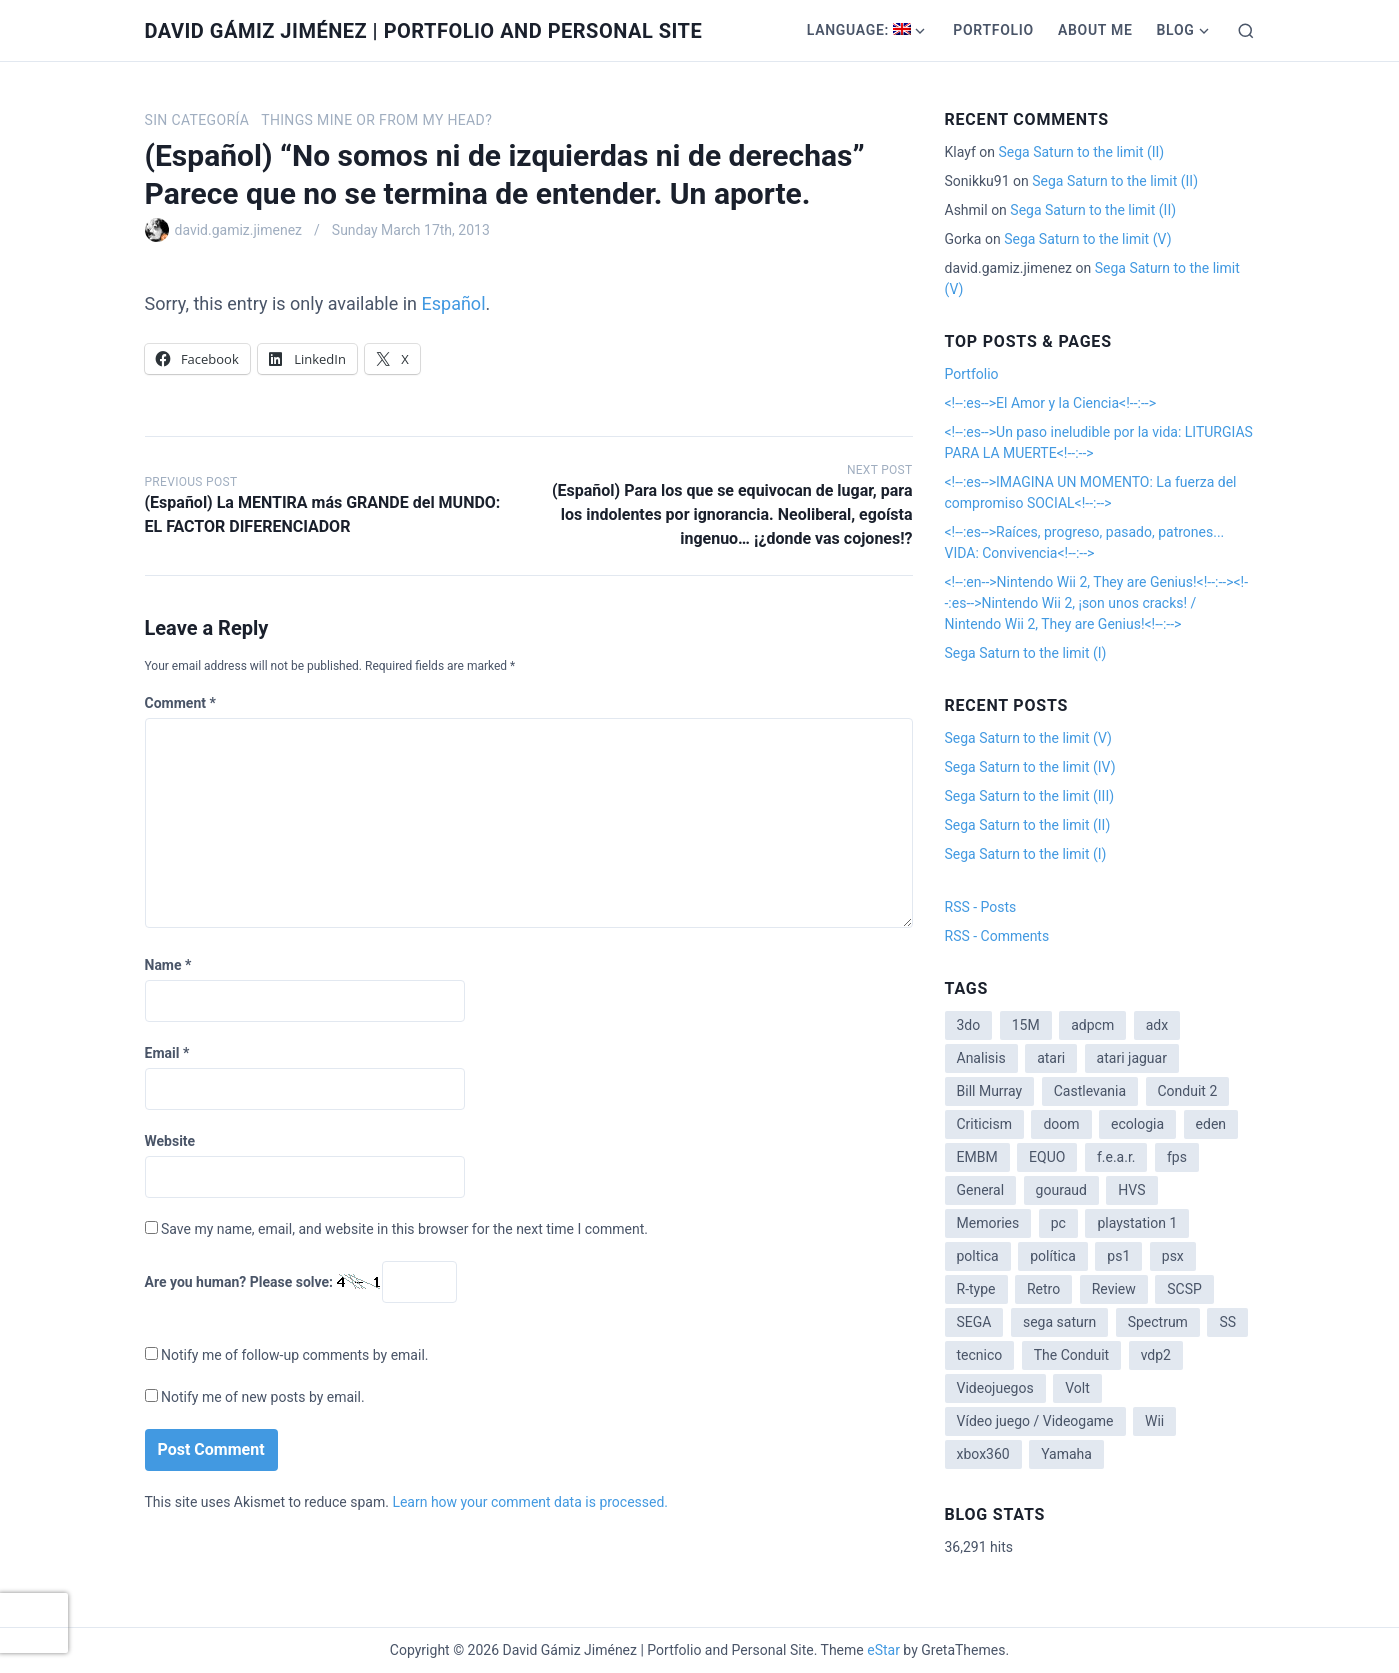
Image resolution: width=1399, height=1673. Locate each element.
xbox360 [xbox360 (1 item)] (983, 1454)
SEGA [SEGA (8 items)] (974, 1322)
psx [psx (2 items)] (1173, 1256)
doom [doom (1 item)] (1061, 1124)
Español (454, 303)
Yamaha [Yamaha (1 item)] (1066, 1454)
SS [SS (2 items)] (1227, 1322)
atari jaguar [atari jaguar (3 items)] (1132, 1058)
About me (1095, 30)
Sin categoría (197, 120)
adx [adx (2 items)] (1157, 1025)
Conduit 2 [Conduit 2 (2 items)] (1188, 1091)
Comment (180, 703)
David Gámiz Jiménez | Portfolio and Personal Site (424, 31)
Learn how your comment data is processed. (530, 1502)
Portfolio (993, 30)
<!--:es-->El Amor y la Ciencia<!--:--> (1051, 403)
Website (170, 1141)
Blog (1175, 30)
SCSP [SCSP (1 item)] (1184, 1289)
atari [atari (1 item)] (1051, 1058)
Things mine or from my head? (376, 120)
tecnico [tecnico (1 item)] (980, 1355)
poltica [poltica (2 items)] (978, 1256)
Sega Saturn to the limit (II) (1081, 152)
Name (168, 965)
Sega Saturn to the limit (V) (1087, 239)
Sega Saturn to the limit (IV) (1030, 767)
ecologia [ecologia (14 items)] (1137, 1124)
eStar (883, 1650)
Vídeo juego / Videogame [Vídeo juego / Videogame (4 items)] (1035, 1421)
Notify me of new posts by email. (263, 1397)
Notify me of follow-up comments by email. (295, 1355)
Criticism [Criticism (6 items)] (984, 1124)
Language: (859, 30)
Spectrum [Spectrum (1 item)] (1158, 1322)
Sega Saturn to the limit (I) (1026, 653)
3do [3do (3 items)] (969, 1025)
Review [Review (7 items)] (1114, 1289)
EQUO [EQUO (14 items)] (1047, 1157)
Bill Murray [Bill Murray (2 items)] (990, 1091)
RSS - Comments (997, 936)
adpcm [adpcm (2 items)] (1092, 1025)
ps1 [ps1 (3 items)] (1118, 1256)
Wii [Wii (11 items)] (1154, 1421)
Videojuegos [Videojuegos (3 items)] (995, 1388)
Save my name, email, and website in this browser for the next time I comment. (404, 1229)
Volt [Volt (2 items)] (1077, 1388)
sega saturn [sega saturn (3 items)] (1059, 1322)
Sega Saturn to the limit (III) (1030, 796)
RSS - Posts (981, 907)
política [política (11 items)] (1053, 1256)
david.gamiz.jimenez (239, 230)
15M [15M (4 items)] (1026, 1025)
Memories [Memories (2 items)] (988, 1223)
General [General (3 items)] (981, 1190)
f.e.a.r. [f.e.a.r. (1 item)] (1116, 1157)
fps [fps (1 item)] (1177, 1157)
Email (167, 1053)
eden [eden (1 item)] (1211, 1124)
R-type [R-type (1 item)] (976, 1289)
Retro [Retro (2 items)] (1043, 1289)
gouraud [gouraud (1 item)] (1061, 1190)
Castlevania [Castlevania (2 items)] (1090, 1091)
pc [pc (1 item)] (1058, 1223)
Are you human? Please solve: (301, 1282)
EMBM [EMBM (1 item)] (977, 1157)
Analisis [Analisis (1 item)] (981, 1058)
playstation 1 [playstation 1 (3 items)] (1137, 1223)
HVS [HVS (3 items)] (1131, 1190)
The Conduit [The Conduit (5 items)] (1071, 1355)
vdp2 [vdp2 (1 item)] (1156, 1355)
